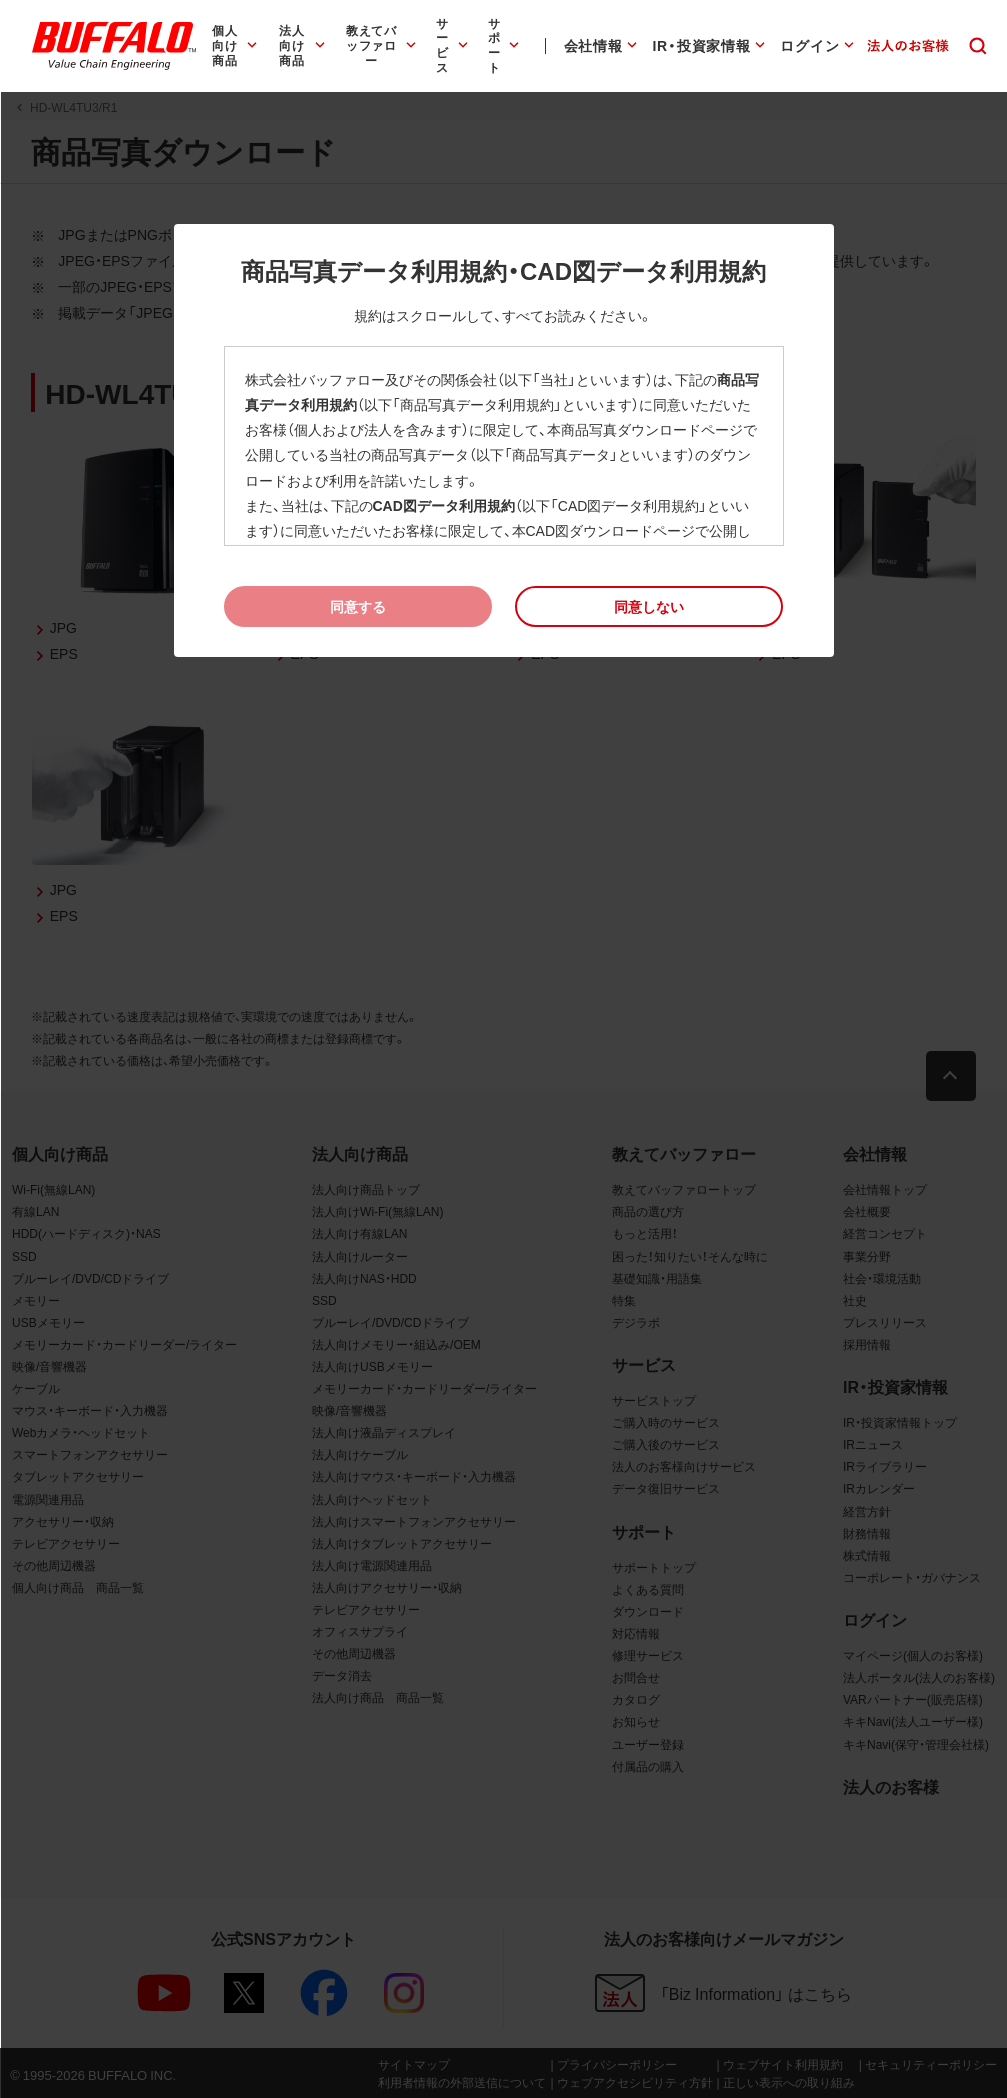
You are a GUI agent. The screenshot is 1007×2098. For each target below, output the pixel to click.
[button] (649, 606)
